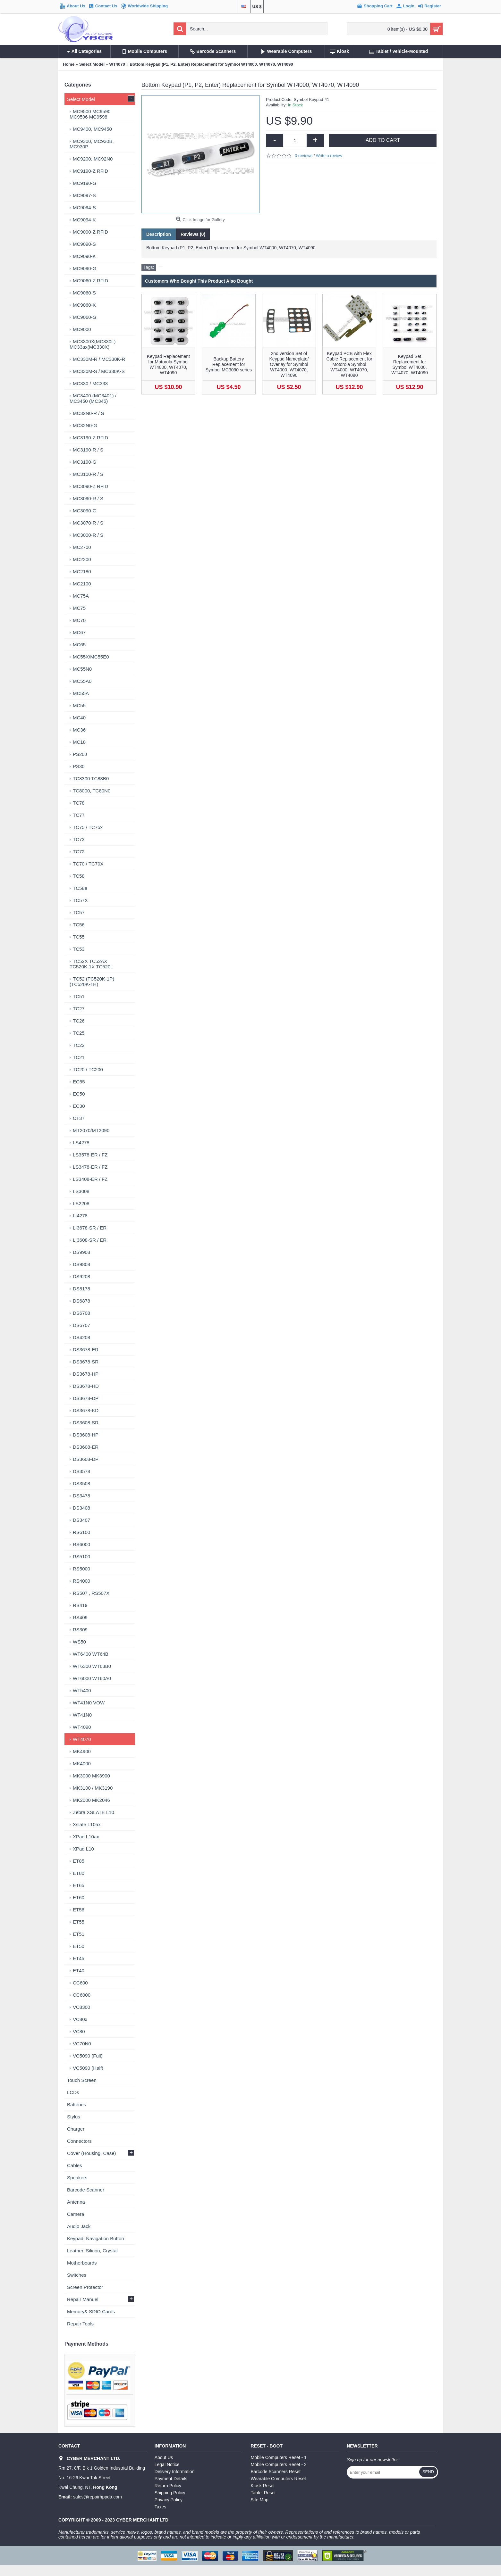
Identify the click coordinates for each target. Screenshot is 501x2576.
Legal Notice (167, 2464)
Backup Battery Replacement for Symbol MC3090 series (229, 364)
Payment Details (171, 2478)
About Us (164, 2457)
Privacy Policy (169, 2499)
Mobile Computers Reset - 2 (279, 2464)
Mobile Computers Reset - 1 (279, 2457)
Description (158, 234)
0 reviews (303, 155)
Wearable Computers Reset (278, 2478)
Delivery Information (175, 2471)
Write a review (329, 155)
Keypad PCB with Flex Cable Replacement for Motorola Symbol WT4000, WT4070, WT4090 (349, 364)
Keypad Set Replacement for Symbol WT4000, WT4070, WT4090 (409, 364)
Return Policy (168, 2485)
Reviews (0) (193, 234)
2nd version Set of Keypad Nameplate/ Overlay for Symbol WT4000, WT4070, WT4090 (289, 364)
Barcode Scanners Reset (276, 2471)
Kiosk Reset (263, 2485)
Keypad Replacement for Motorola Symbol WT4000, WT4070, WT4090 (168, 364)
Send (428, 2471)
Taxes (160, 2506)
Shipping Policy (170, 2492)
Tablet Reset (263, 2492)
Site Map (259, 2499)
